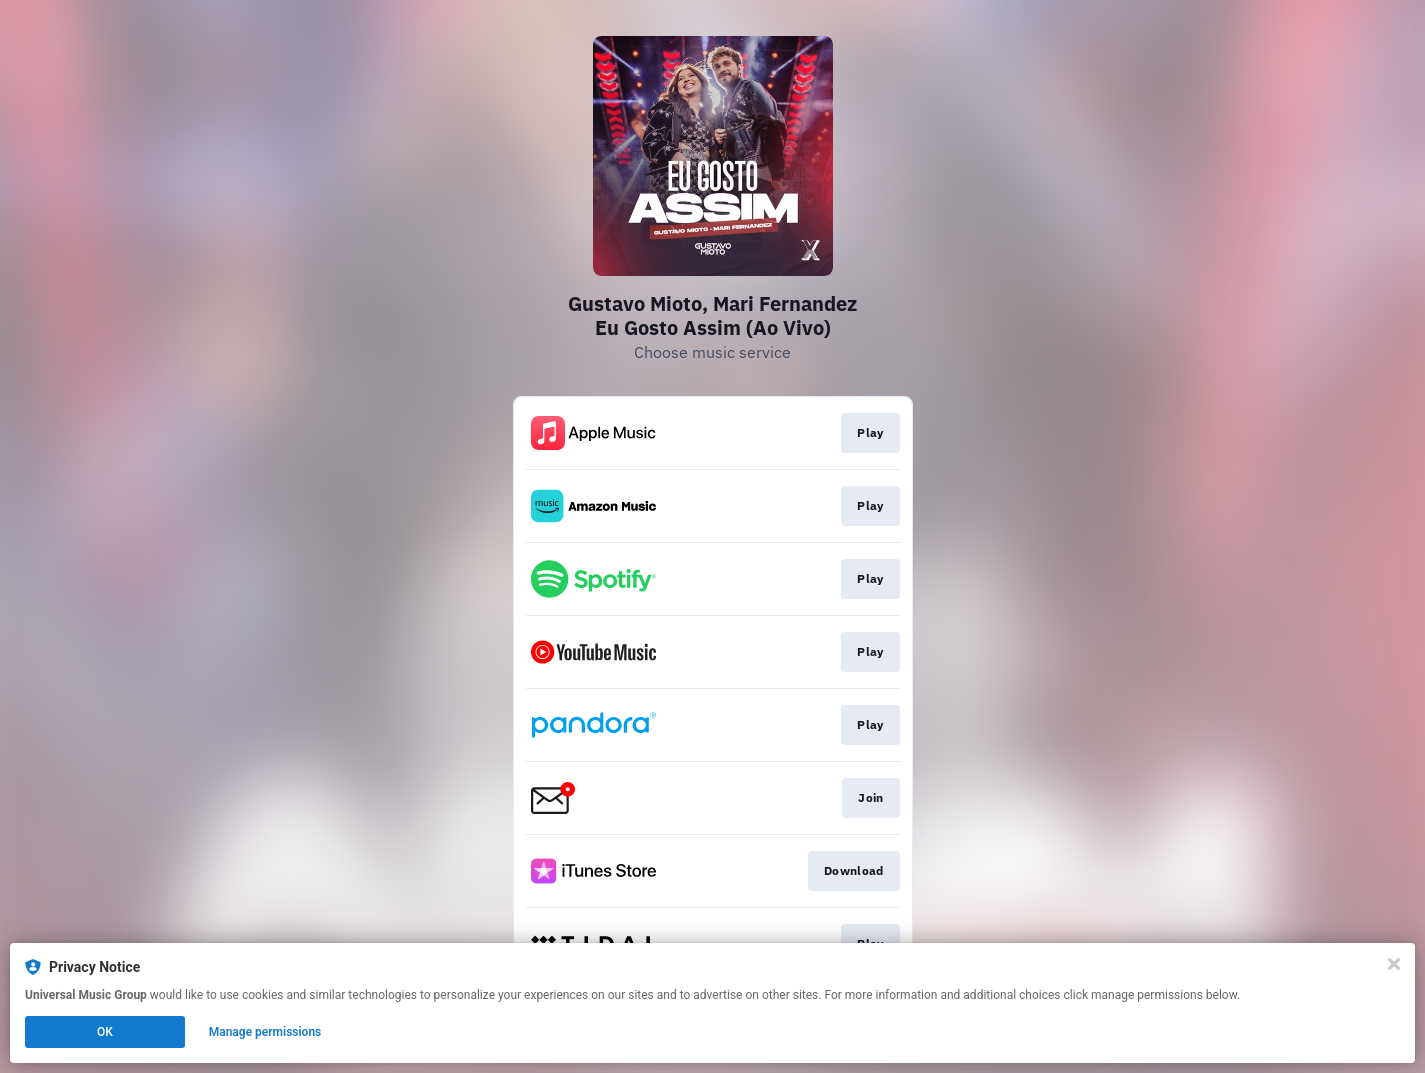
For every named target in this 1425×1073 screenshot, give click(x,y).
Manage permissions (265, 1032)
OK (105, 1032)
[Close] (1394, 964)
